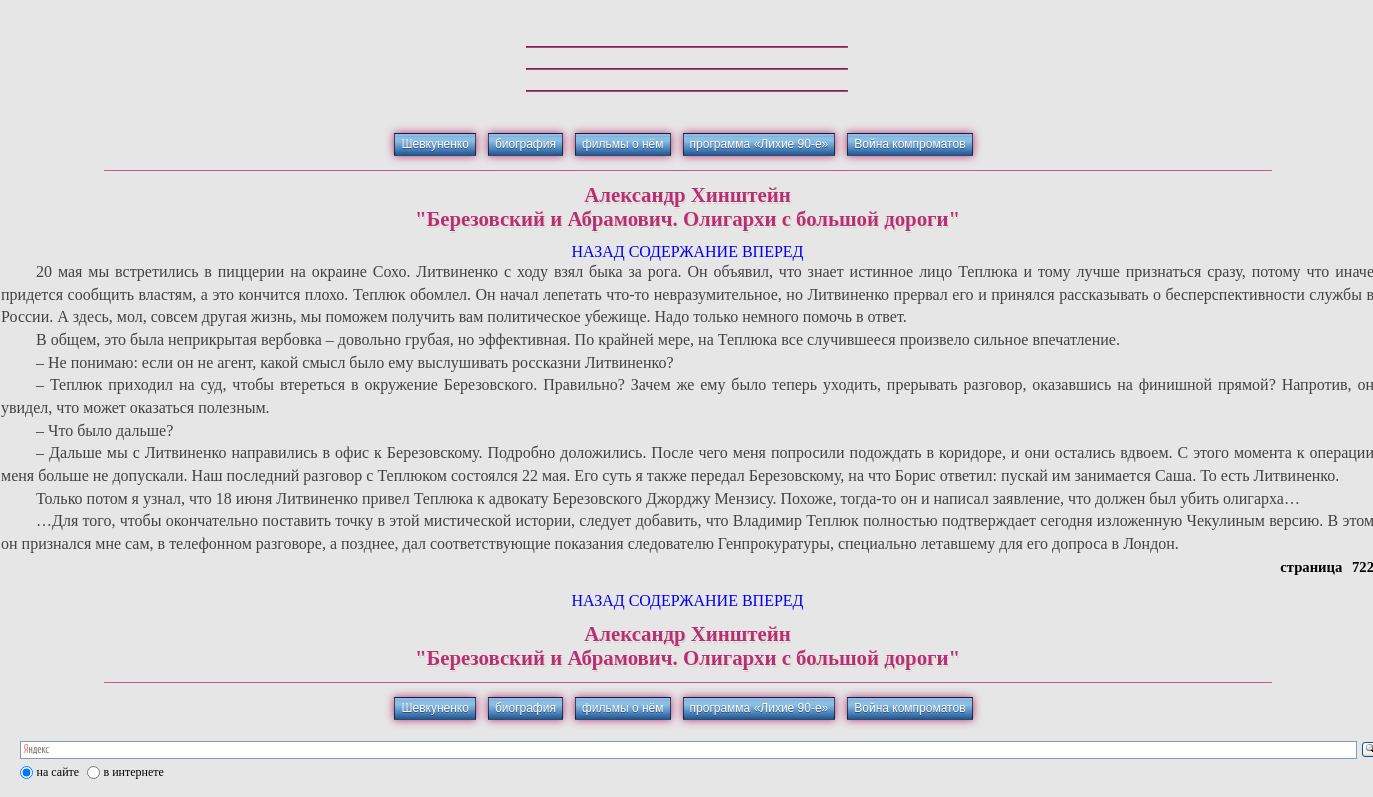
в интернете (134, 772)
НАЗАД (597, 251)
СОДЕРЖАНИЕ (683, 251)
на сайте (58, 772)
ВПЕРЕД (773, 251)
